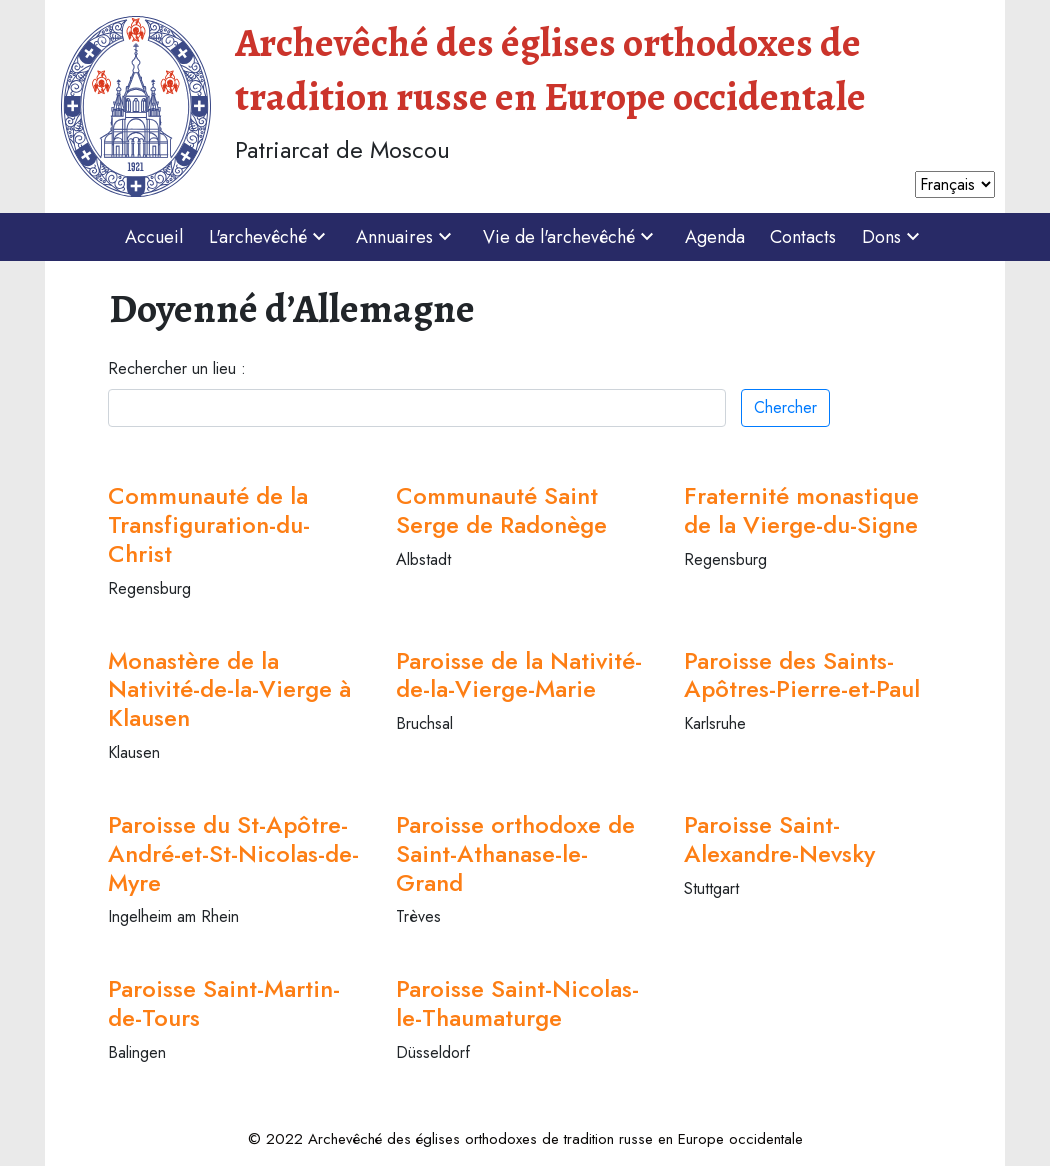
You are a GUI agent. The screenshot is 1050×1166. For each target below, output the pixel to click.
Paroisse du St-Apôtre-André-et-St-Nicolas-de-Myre (233, 853)
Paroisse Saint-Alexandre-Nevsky (779, 839)
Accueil (154, 237)
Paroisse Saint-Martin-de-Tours (224, 1003)
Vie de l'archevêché (571, 237)
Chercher (785, 407)
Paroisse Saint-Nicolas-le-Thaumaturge (517, 1003)
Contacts (803, 237)
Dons (893, 237)
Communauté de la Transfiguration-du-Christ (209, 524)
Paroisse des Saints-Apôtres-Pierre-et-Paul (802, 675)
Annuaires (406, 237)
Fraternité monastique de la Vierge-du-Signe (801, 510)
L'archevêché (270, 237)
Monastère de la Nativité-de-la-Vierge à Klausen (229, 689)
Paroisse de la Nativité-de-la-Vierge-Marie (519, 675)
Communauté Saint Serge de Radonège (501, 510)
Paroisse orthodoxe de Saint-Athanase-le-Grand (515, 853)
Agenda (715, 237)
